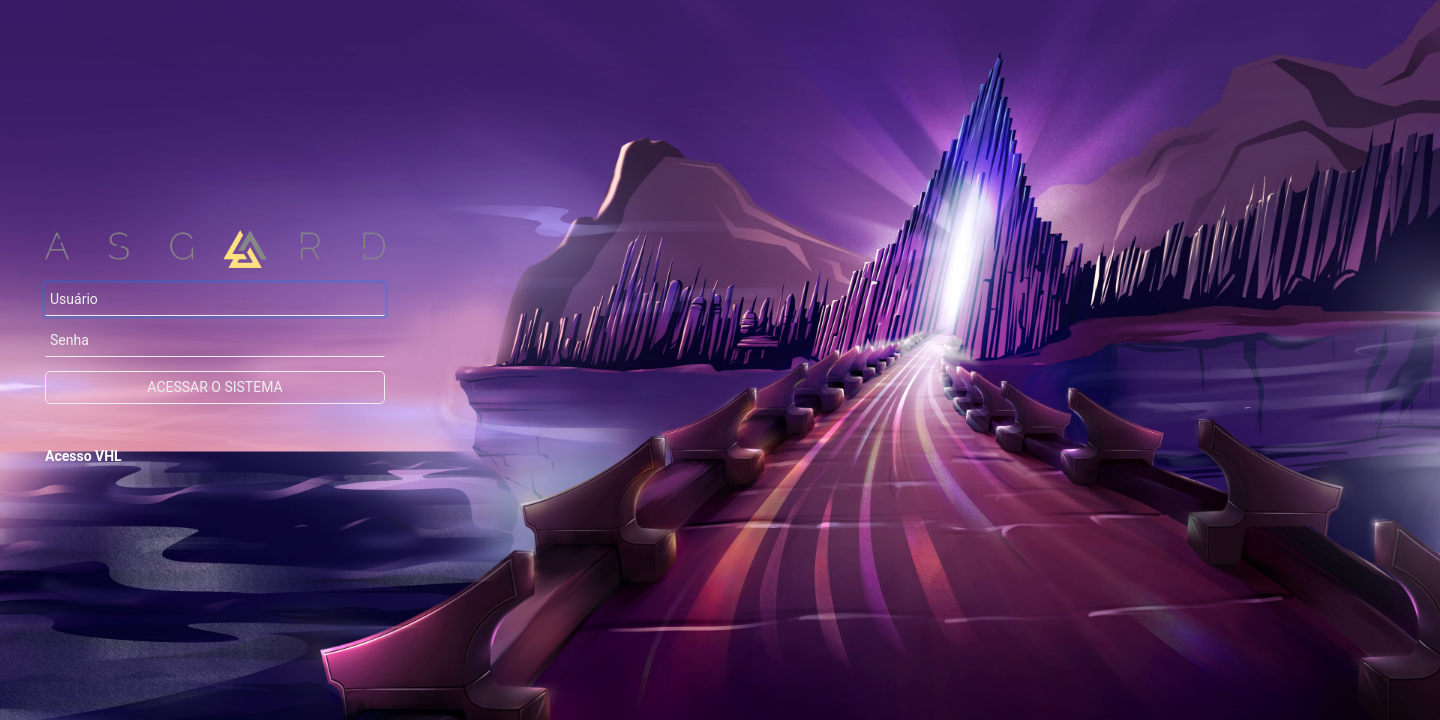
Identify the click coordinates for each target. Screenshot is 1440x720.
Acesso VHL (83, 456)
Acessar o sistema (214, 387)
